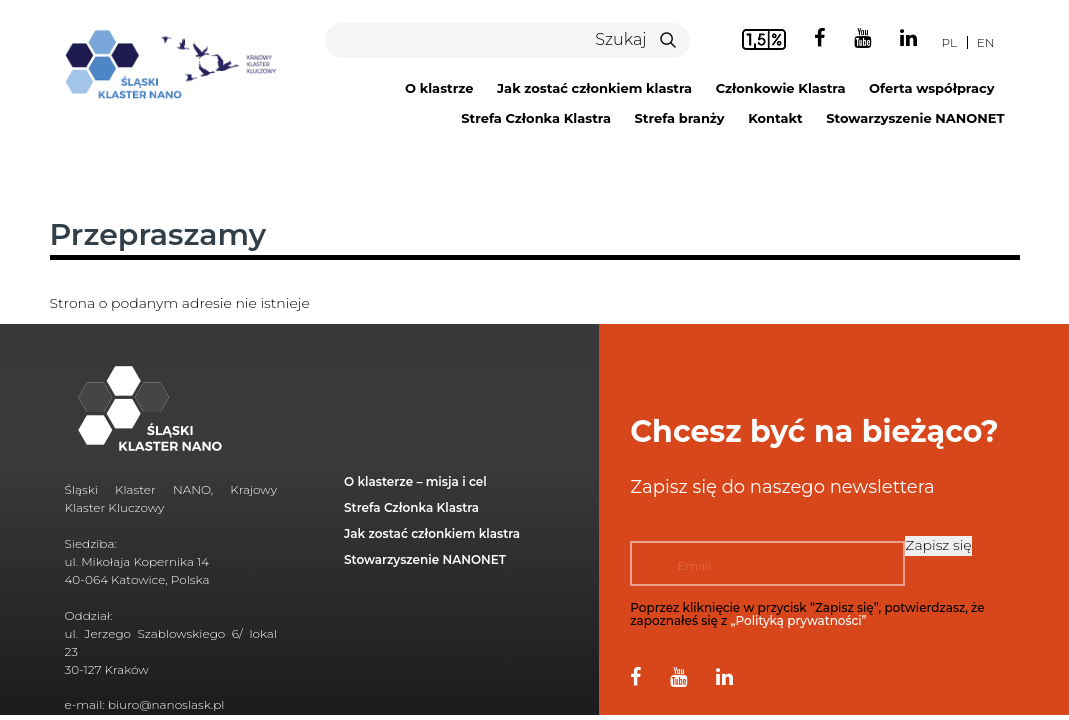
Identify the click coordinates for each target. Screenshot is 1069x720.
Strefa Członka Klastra (536, 118)
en (986, 42)
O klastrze (439, 88)
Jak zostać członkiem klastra (594, 88)
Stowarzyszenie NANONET (915, 118)
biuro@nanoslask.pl (166, 704)
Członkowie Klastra (781, 88)
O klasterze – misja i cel (415, 481)
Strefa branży (680, 118)
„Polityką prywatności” (799, 620)
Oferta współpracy (931, 88)
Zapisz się (938, 545)
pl (949, 42)
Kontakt (775, 118)
